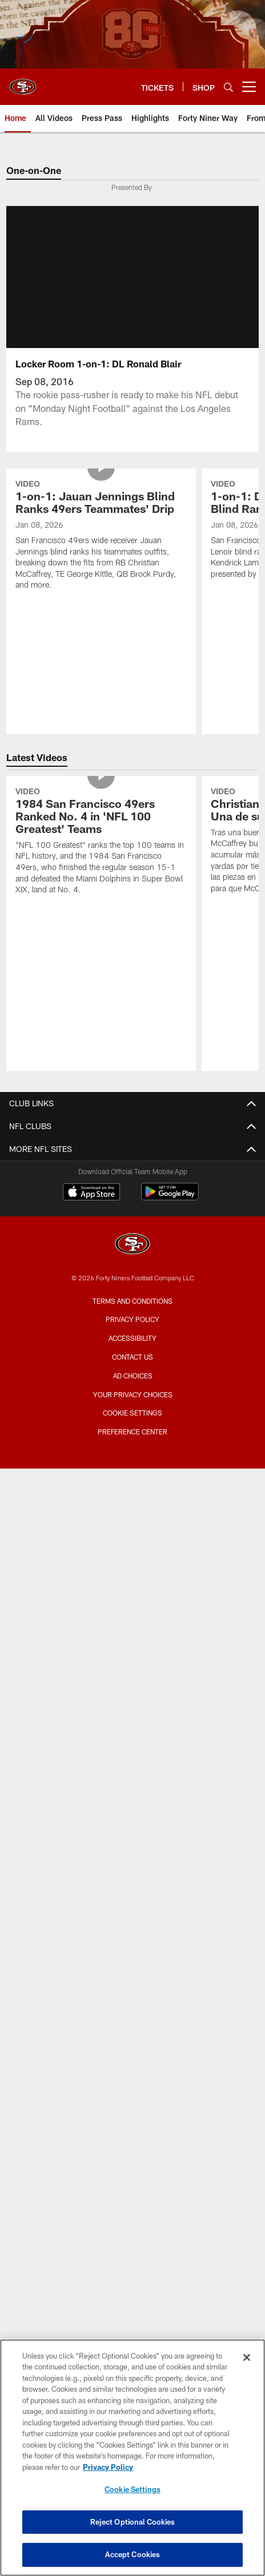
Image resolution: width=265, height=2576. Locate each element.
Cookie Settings (132, 1413)
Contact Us (132, 1357)
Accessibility (132, 1338)
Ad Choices (132, 1376)
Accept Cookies (132, 2554)
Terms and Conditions (132, 1301)
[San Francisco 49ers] (132, 1245)
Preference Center (132, 1431)
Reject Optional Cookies (132, 2521)
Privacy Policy (132, 1319)
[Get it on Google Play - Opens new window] (170, 1197)
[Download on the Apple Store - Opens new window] (91, 1193)
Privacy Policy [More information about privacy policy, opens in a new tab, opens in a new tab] (108, 2467)
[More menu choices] (249, 86)
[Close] (246, 2357)
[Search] (228, 87)
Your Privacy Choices (132, 1394)
